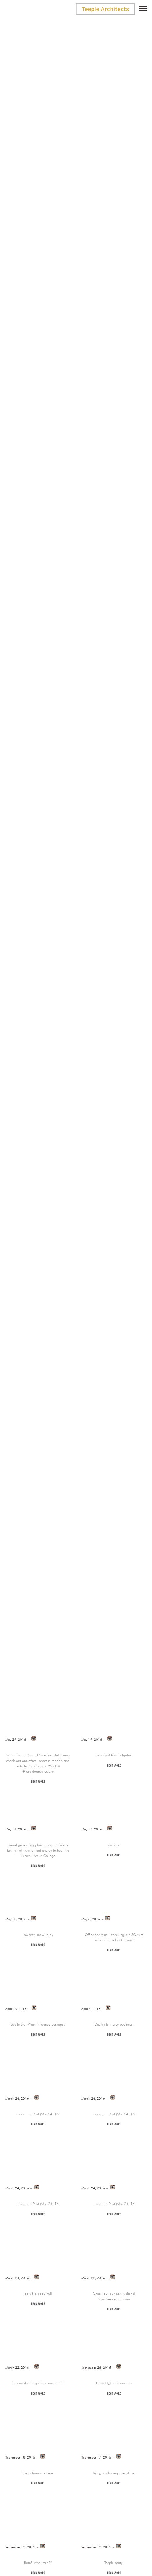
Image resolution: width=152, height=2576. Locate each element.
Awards (84, 873)
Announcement (40, 873)
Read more (38, 1782)
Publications (90, 880)
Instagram (120, 873)
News (54, 880)
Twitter (128, 880)
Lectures (25, 880)
